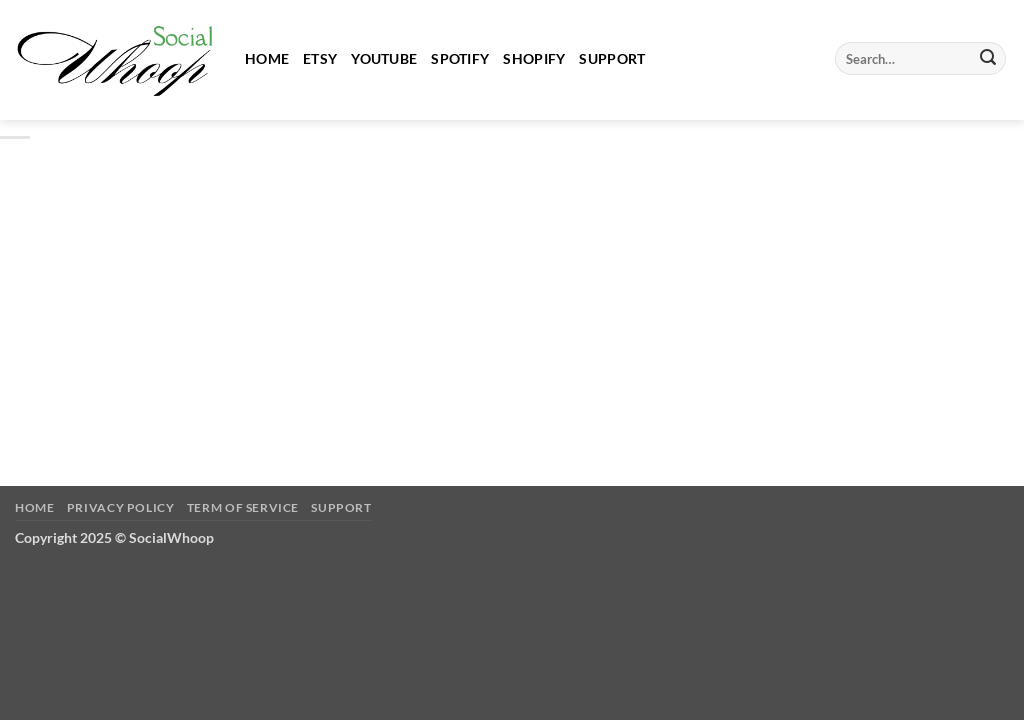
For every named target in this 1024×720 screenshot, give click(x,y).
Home (267, 58)
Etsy (320, 58)
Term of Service (243, 507)
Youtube (384, 58)
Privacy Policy (121, 507)
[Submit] (988, 59)
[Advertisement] (512, 295)
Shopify (534, 58)
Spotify (460, 58)
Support (612, 58)
